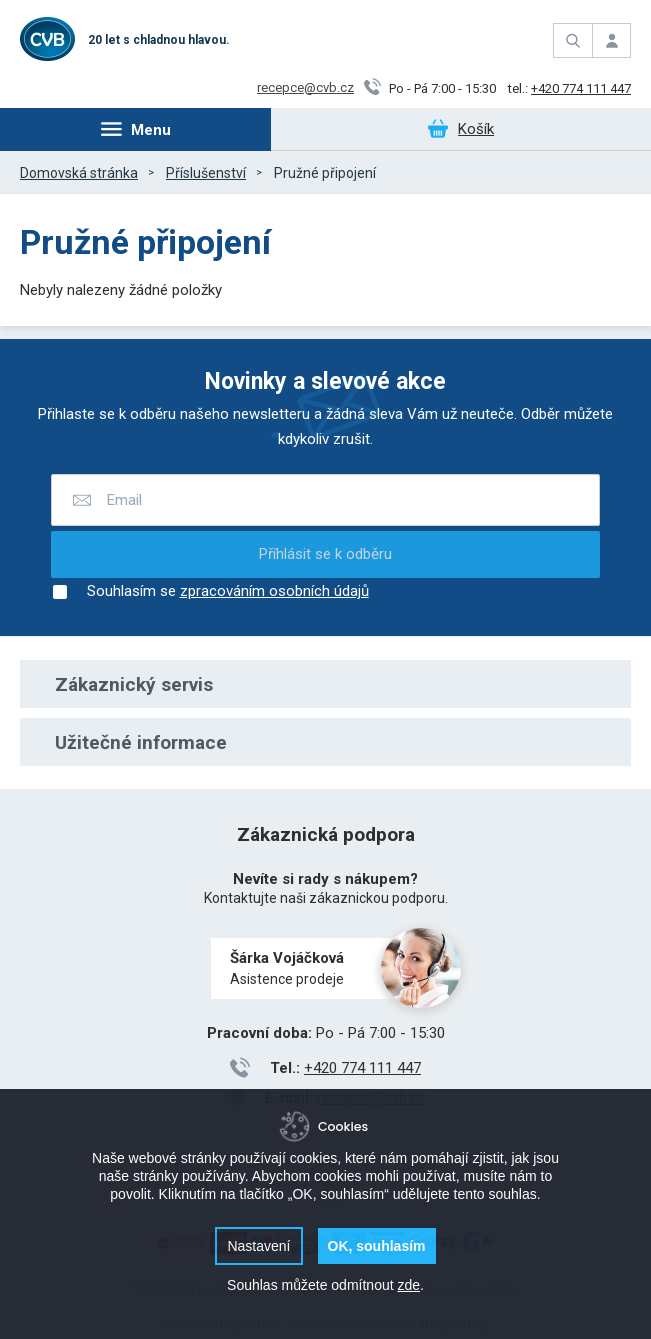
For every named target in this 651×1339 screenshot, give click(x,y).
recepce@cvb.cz (305, 87)
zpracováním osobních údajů (274, 591)
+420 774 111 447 (581, 88)
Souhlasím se (210, 592)
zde (408, 1285)
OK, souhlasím (377, 1246)
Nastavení (258, 1246)
